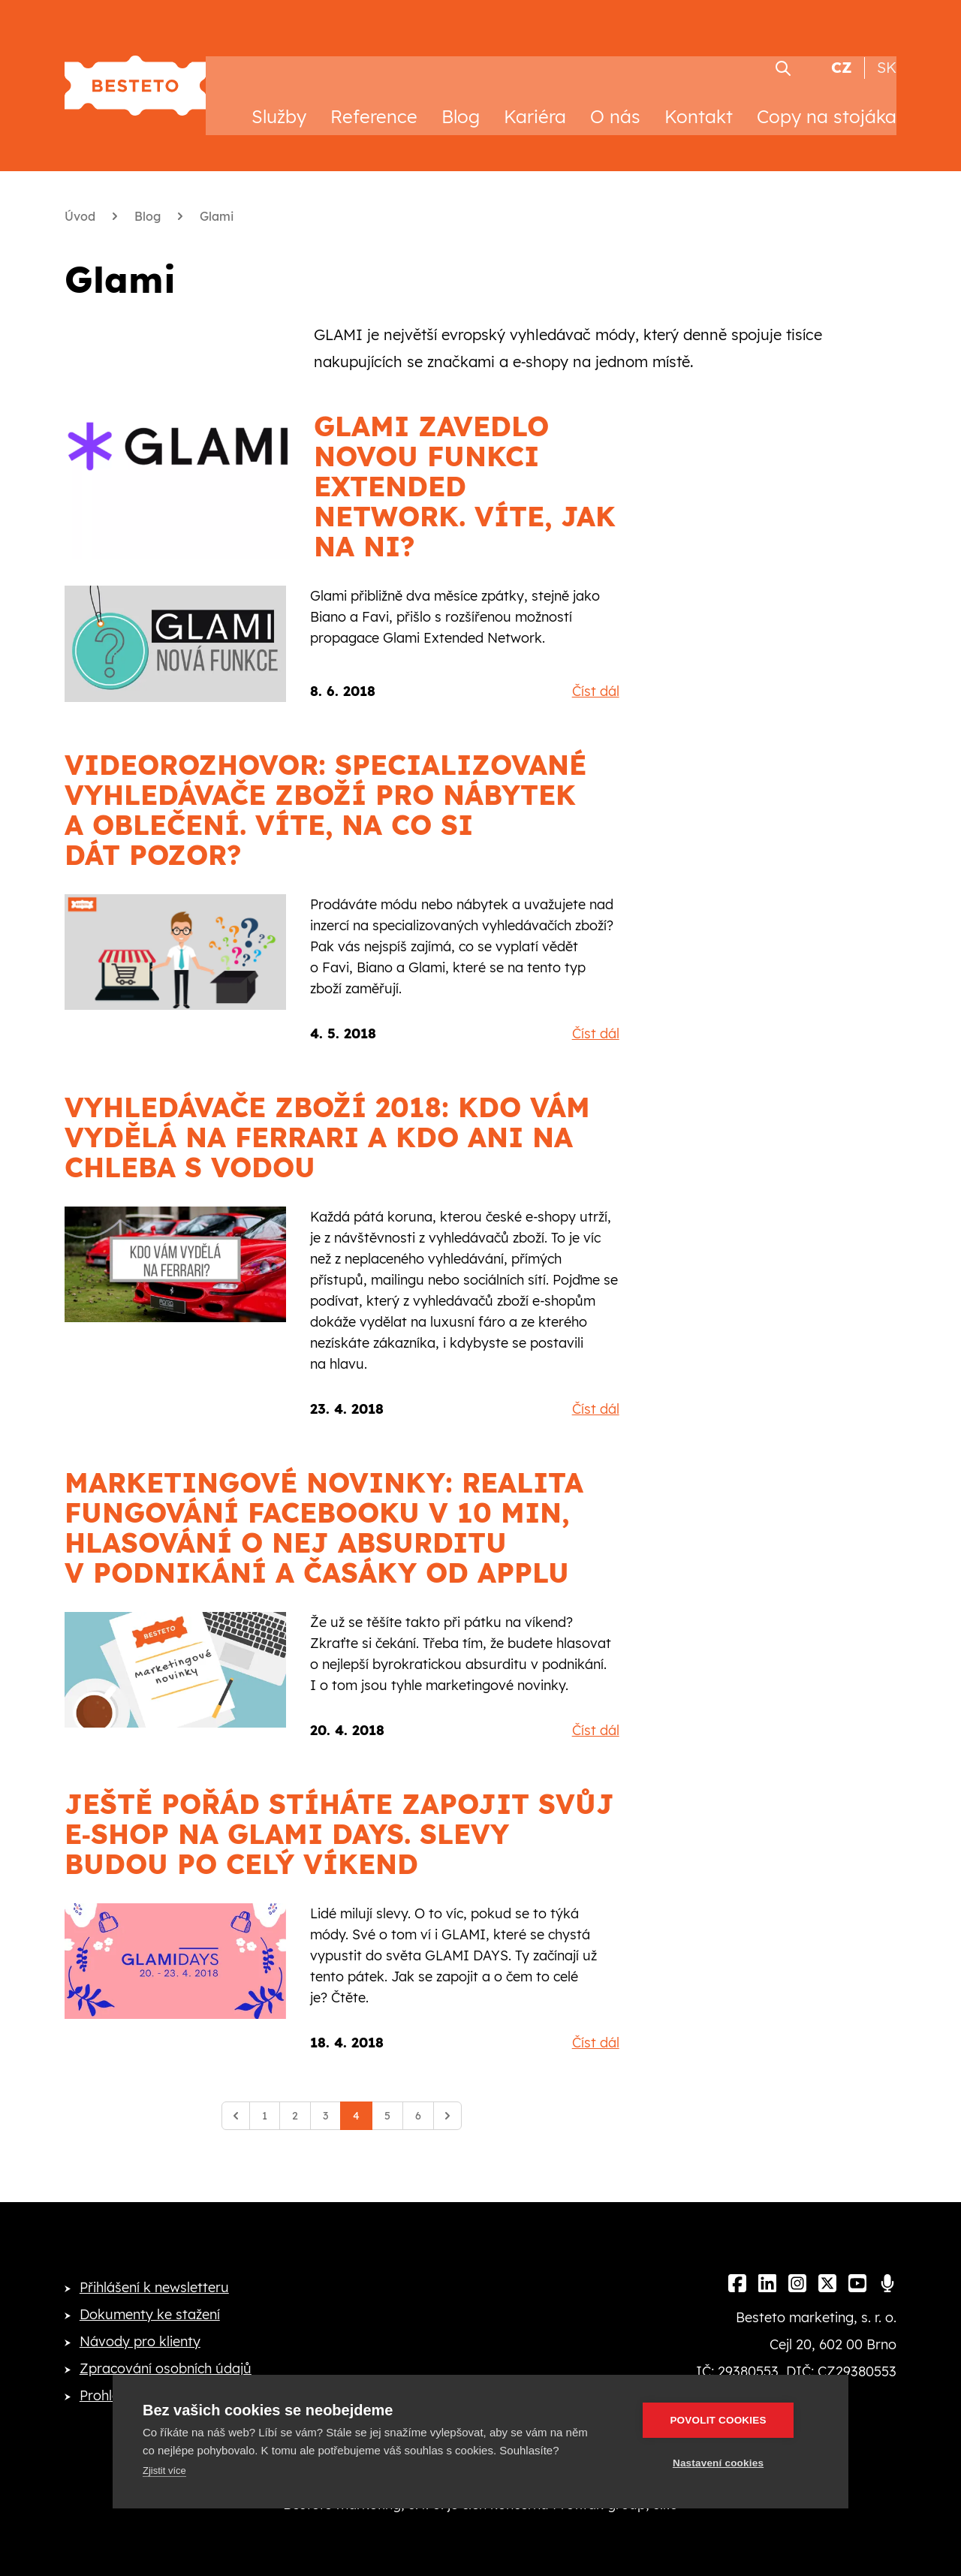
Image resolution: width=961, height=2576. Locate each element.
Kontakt (698, 96)
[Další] (447, 2095)
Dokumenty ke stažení (150, 2294)
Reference (373, 96)
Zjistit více (164, 2470)
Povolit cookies (729, 2420)
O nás (615, 96)
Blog (460, 96)
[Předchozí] (235, 2095)
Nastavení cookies (728, 2463)
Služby (279, 96)
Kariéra (535, 96)
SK (886, 47)
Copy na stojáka (826, 96)
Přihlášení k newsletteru (154, 2267)
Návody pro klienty (140, 2321)
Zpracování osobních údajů (166, 2348)
